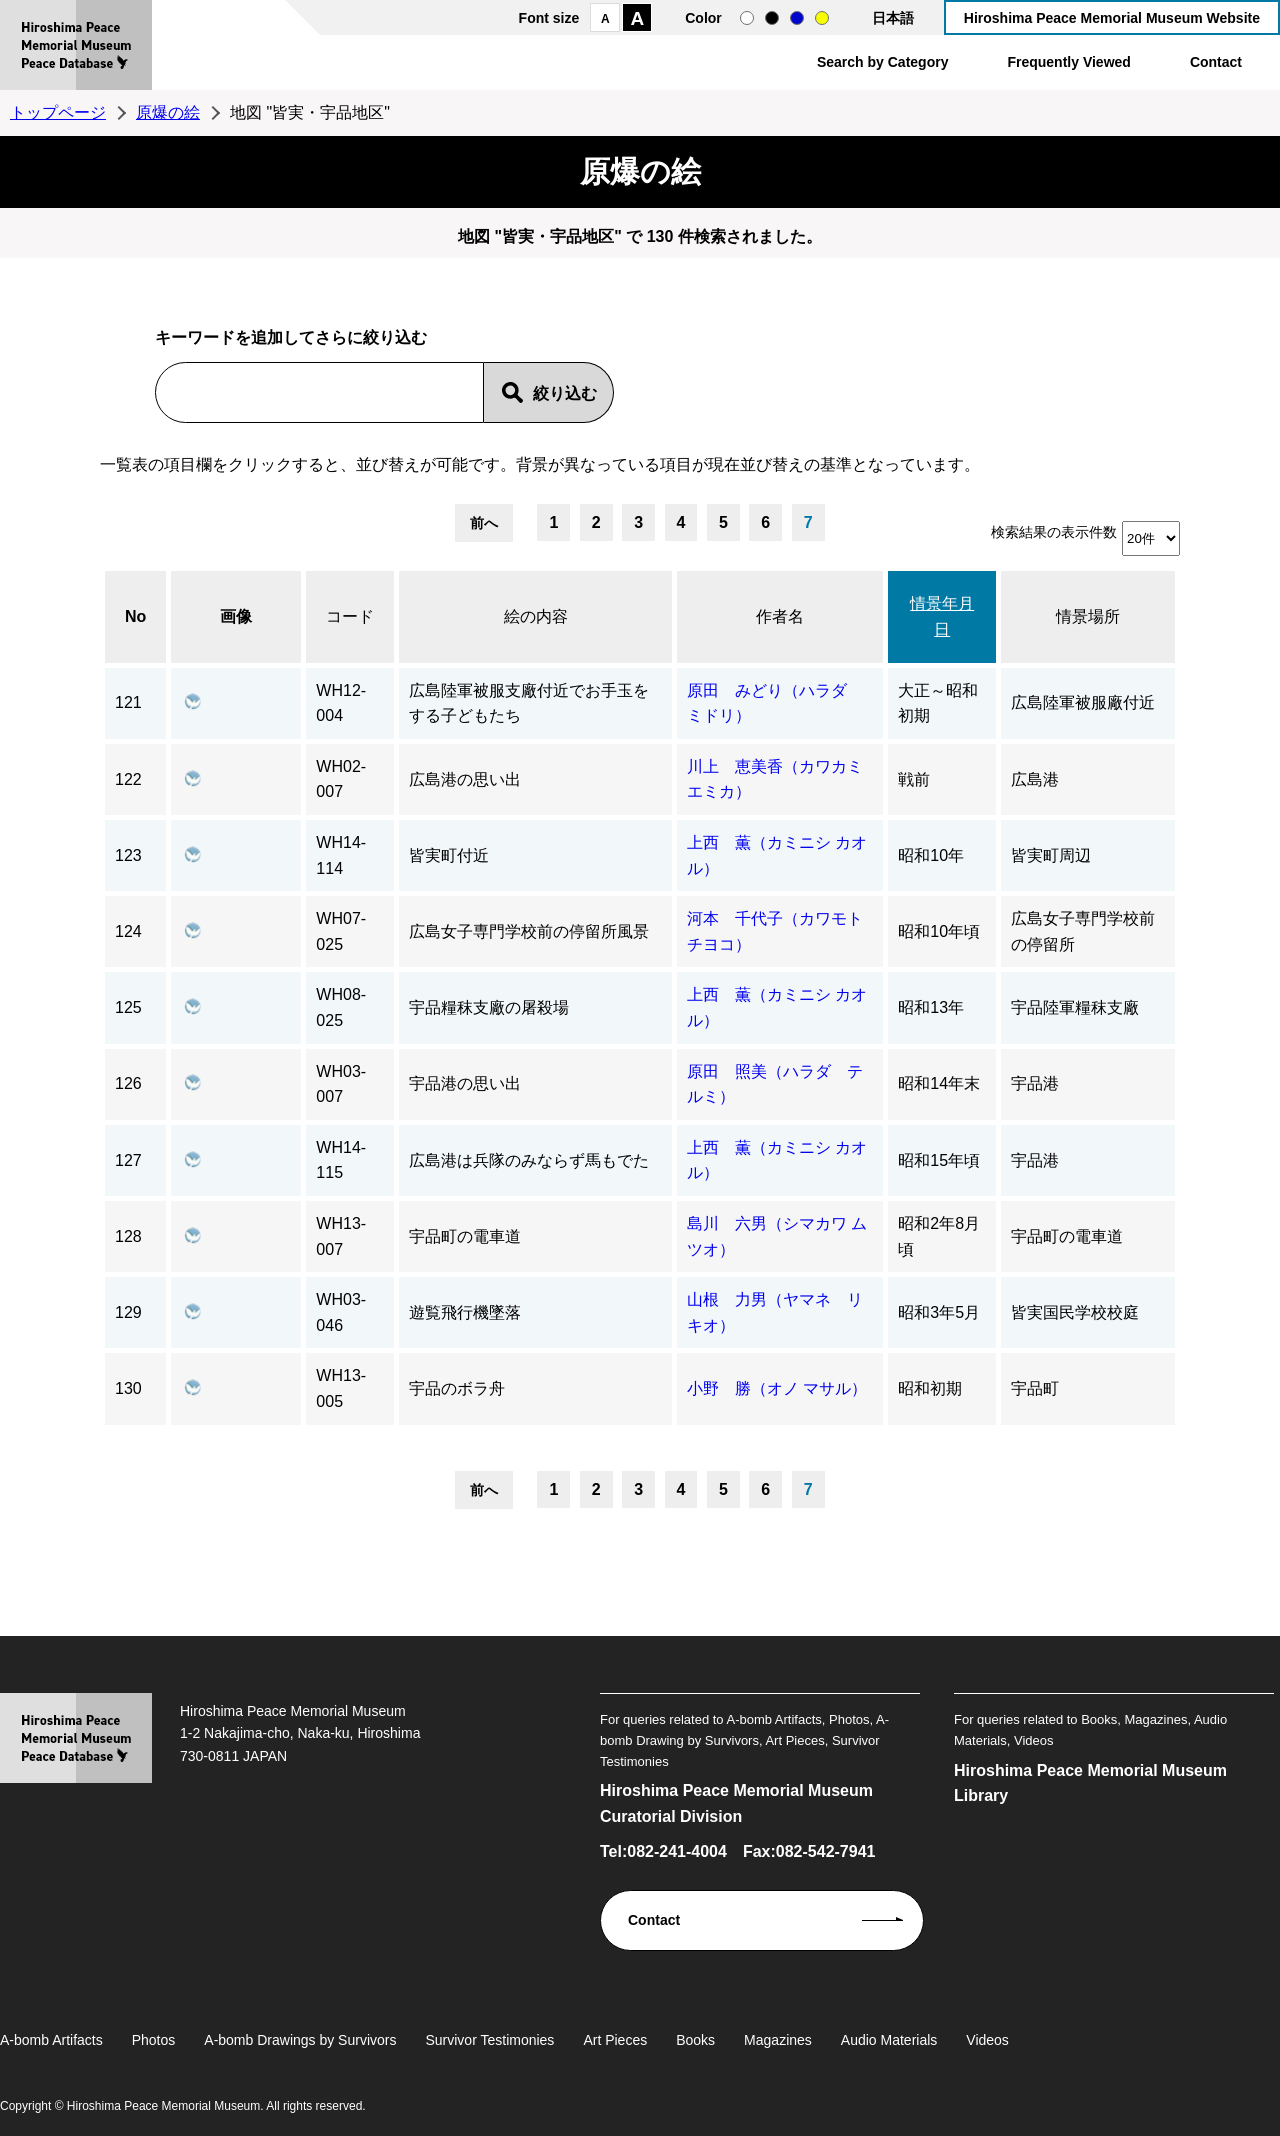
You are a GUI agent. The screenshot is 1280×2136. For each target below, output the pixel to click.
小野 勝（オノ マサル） (777, 1388)
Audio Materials (889, 2040)
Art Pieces (615, 2040)
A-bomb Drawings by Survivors (300, 2040)
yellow (822, 18)
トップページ (58, 112)
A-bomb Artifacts (51, 2040)
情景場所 (1088, 616)
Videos (987, 2040)
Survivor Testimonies (489, 2040)
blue (797, 18)
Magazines (778, 2040)
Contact (1216, 62)
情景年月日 (942, 616)
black (772, 18)
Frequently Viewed (1068, 62)
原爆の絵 (168, 112)
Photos (154, 2040)
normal (747, 18)
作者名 (780, 616)
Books (695, 2040)
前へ (484, 523)
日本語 (893, 18)
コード (350, 616)
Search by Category (883, 62)
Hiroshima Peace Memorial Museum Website (1112, 18)
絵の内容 (536, 616)
